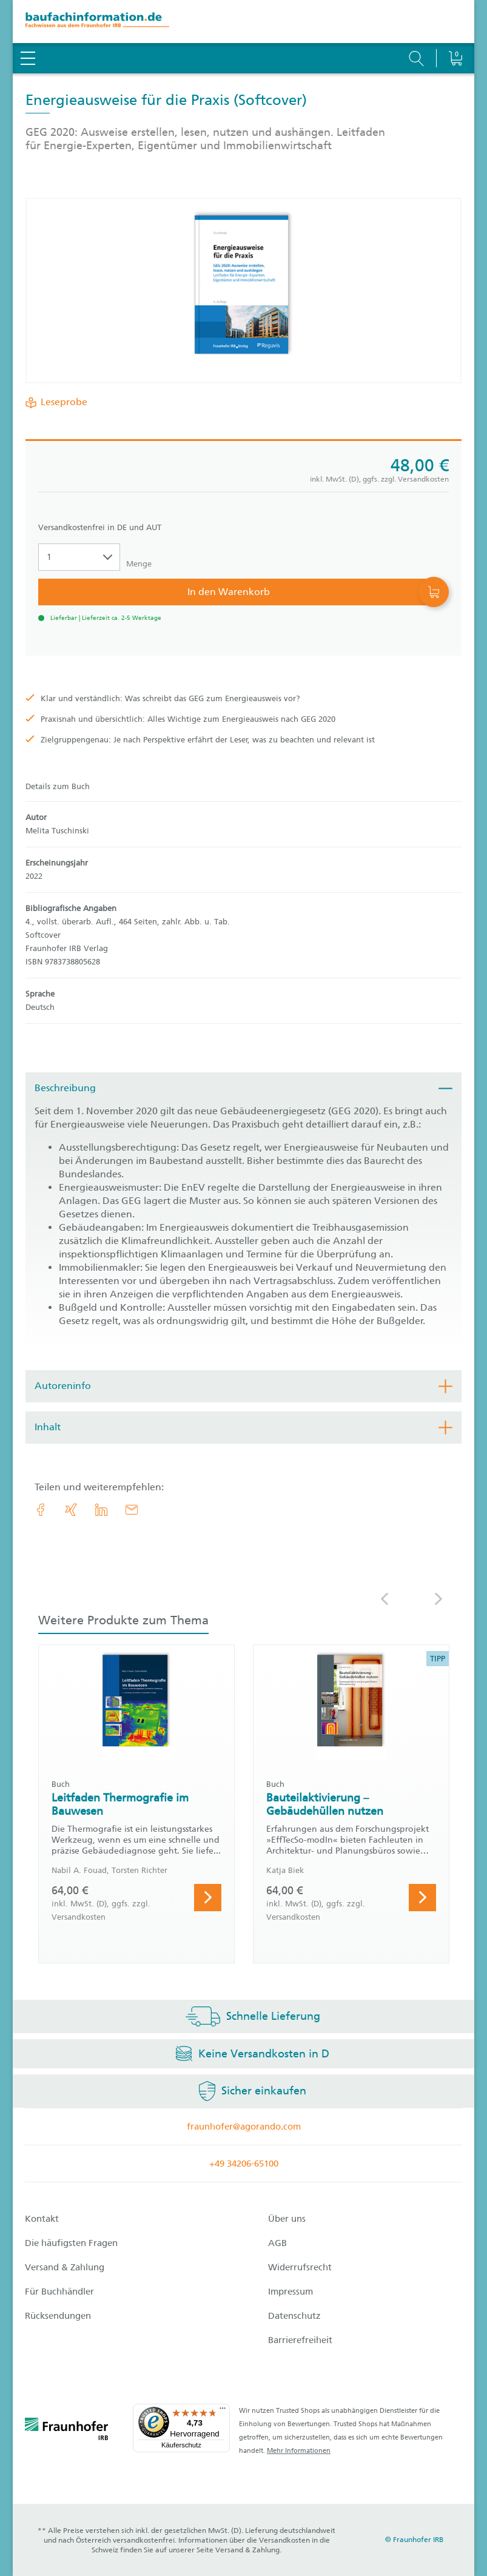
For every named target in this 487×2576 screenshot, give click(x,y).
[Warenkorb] (455, 27)
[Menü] (222, 2411)
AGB (277, 2243)
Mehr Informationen (299, 2451)
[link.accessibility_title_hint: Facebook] (41, 1510)
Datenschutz (294, 2315)
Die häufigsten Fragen (71, 2243)
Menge (139, 563)
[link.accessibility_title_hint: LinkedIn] (101, 1510)
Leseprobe (61, 402)
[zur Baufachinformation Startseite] (243, 21)
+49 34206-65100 (243, 2163)
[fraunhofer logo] (67, 2431)
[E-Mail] (132, 1510)
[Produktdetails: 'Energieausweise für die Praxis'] (243, 290)
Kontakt (42, 2218)
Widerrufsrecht (300, 2267)
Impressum (290, 2291)
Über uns (287, 2218)
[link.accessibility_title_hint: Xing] (71, 1510)
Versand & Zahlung (64, 2267)
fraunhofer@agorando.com (244, 2126)
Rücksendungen (58, 2315)
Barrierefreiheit (300, 2340)
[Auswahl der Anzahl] (79, 557)
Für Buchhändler (59, 2291)
